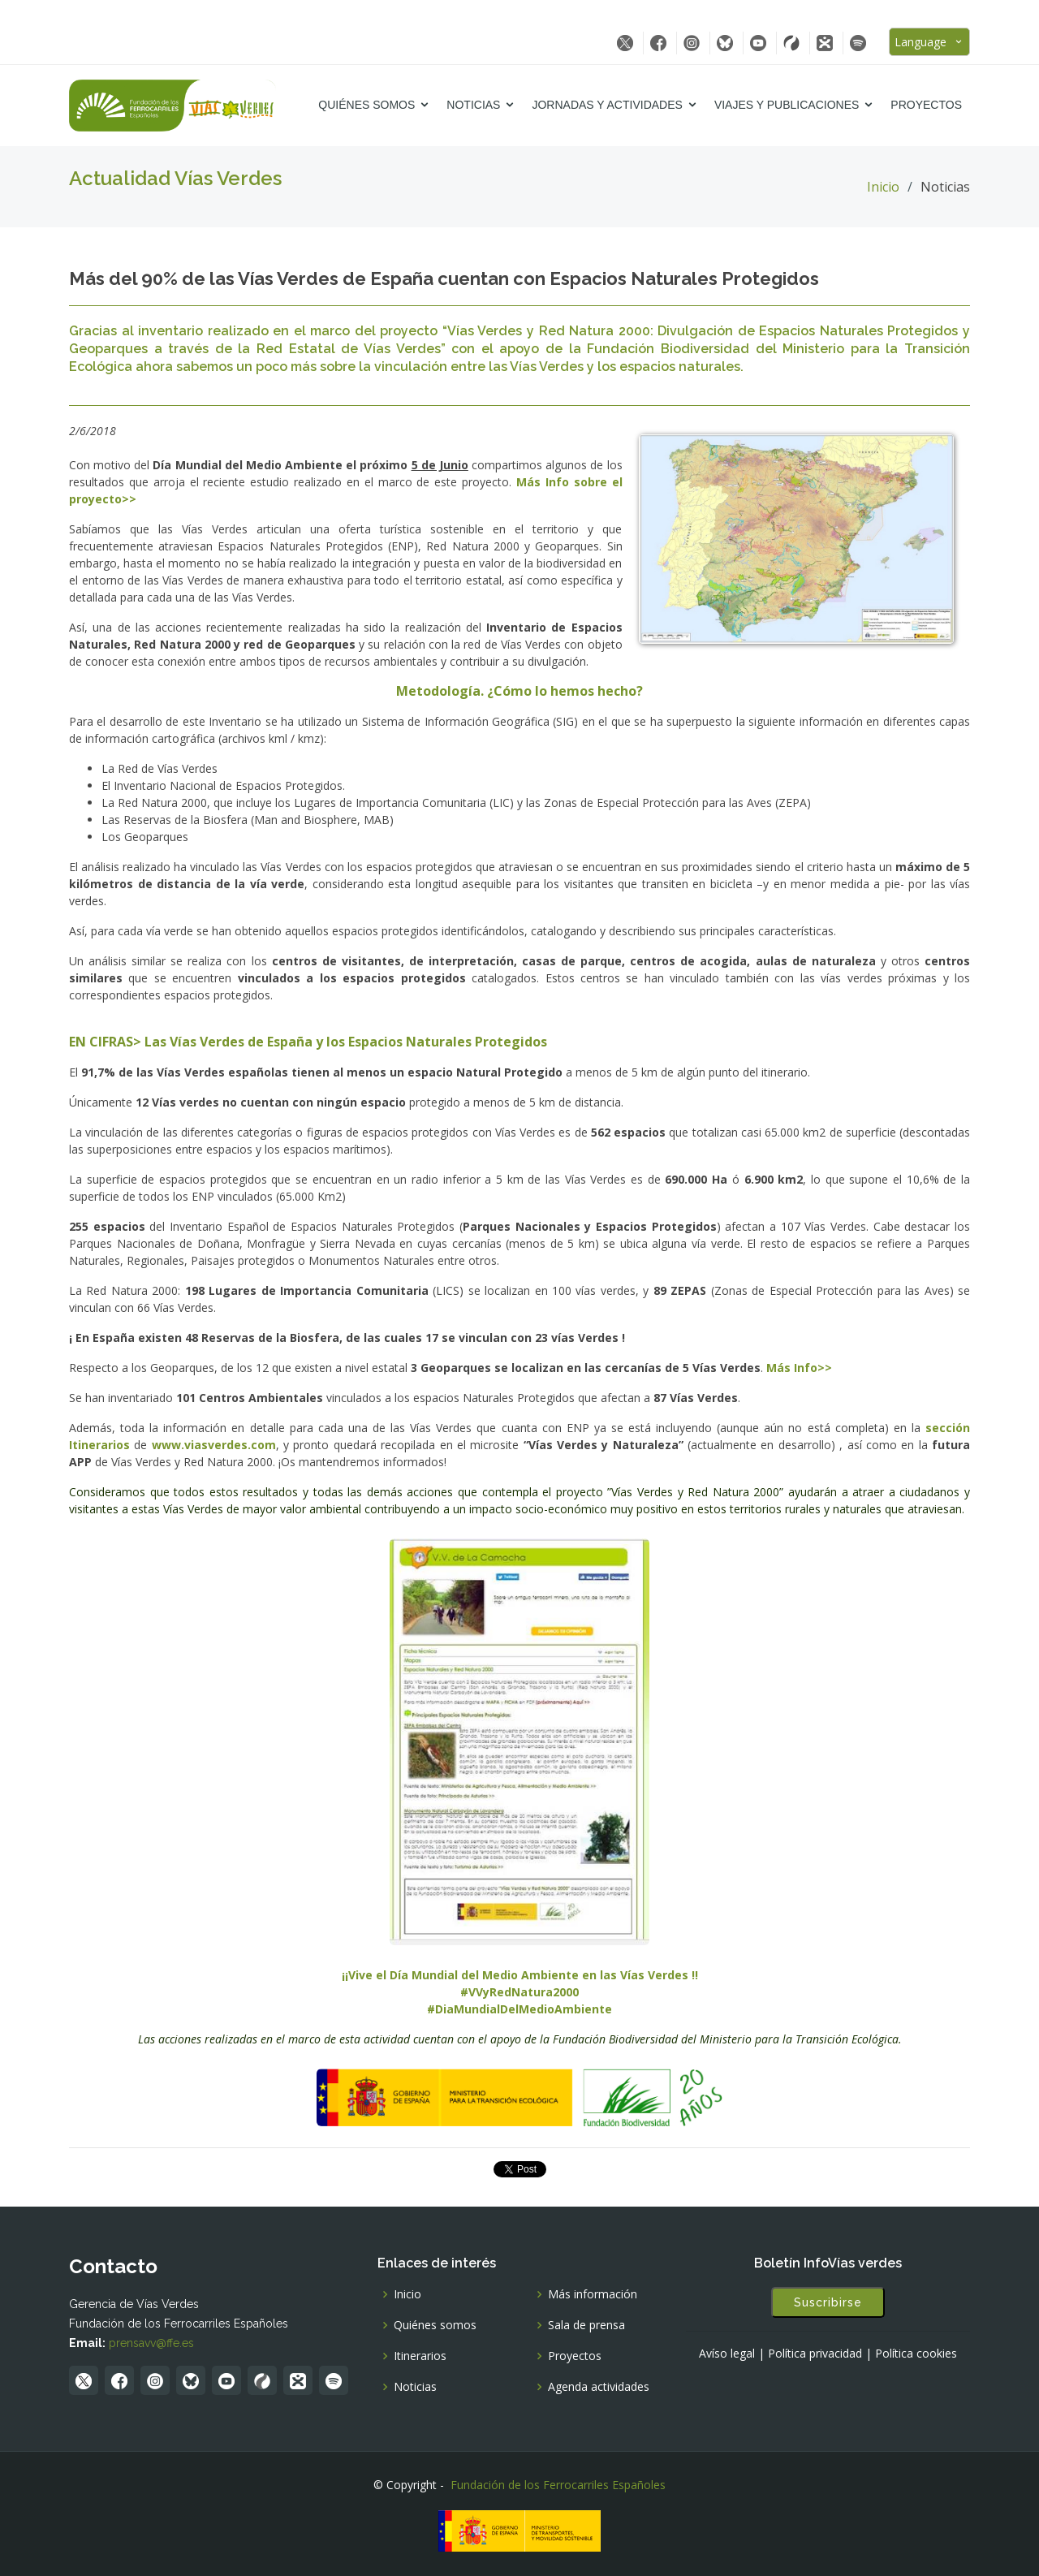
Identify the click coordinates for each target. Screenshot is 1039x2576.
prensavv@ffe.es (151, 2343)
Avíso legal (727, 2353)
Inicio (883, 187)
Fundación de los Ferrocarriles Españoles (558, 2484)
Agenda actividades (598, 2387)
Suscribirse (828, 2302)
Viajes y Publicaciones (786, 104)
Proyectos (926, 104)
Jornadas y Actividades (607, 104)
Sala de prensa (586, 2325)
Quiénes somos (366, 104)
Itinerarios (420, 2356)
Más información (592, 2294)
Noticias (473, 104)
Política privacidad (815, 2353)
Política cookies (916, 2353)
